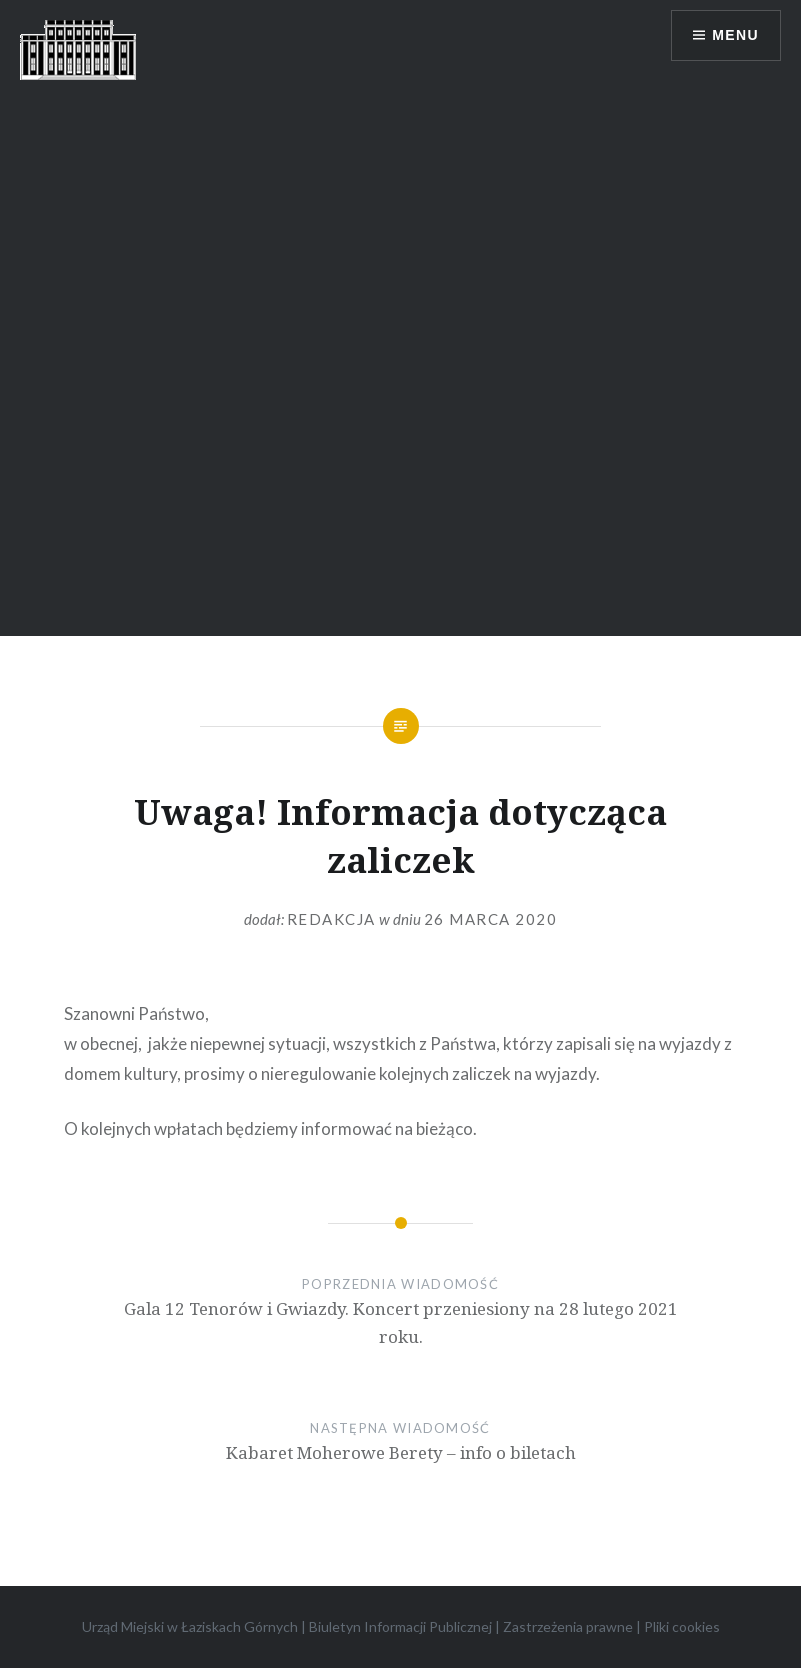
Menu (735, 35)
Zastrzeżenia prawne (568, 1626)
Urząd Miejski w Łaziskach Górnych (190, 1626)
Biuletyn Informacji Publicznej (400, 1626)
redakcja (331, 919)
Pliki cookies (682, 1626)
